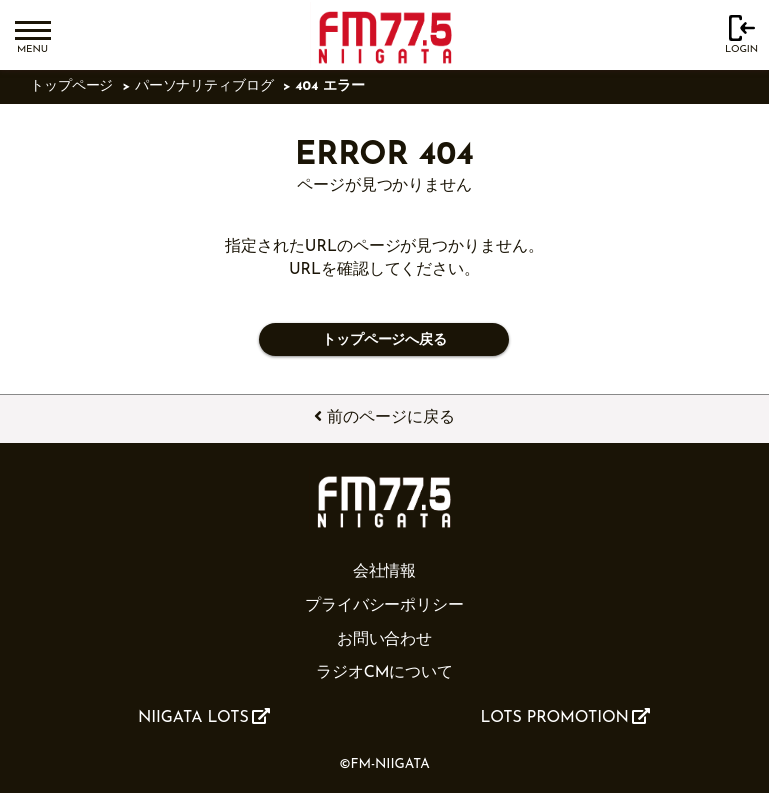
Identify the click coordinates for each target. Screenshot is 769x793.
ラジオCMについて (384, 673)
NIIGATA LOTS (204, 717)
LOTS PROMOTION (565, 717)
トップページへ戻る (384, 340)
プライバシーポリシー (384, 606)
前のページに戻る (384, 417)
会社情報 (385, 572)
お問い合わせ (385, 640)
